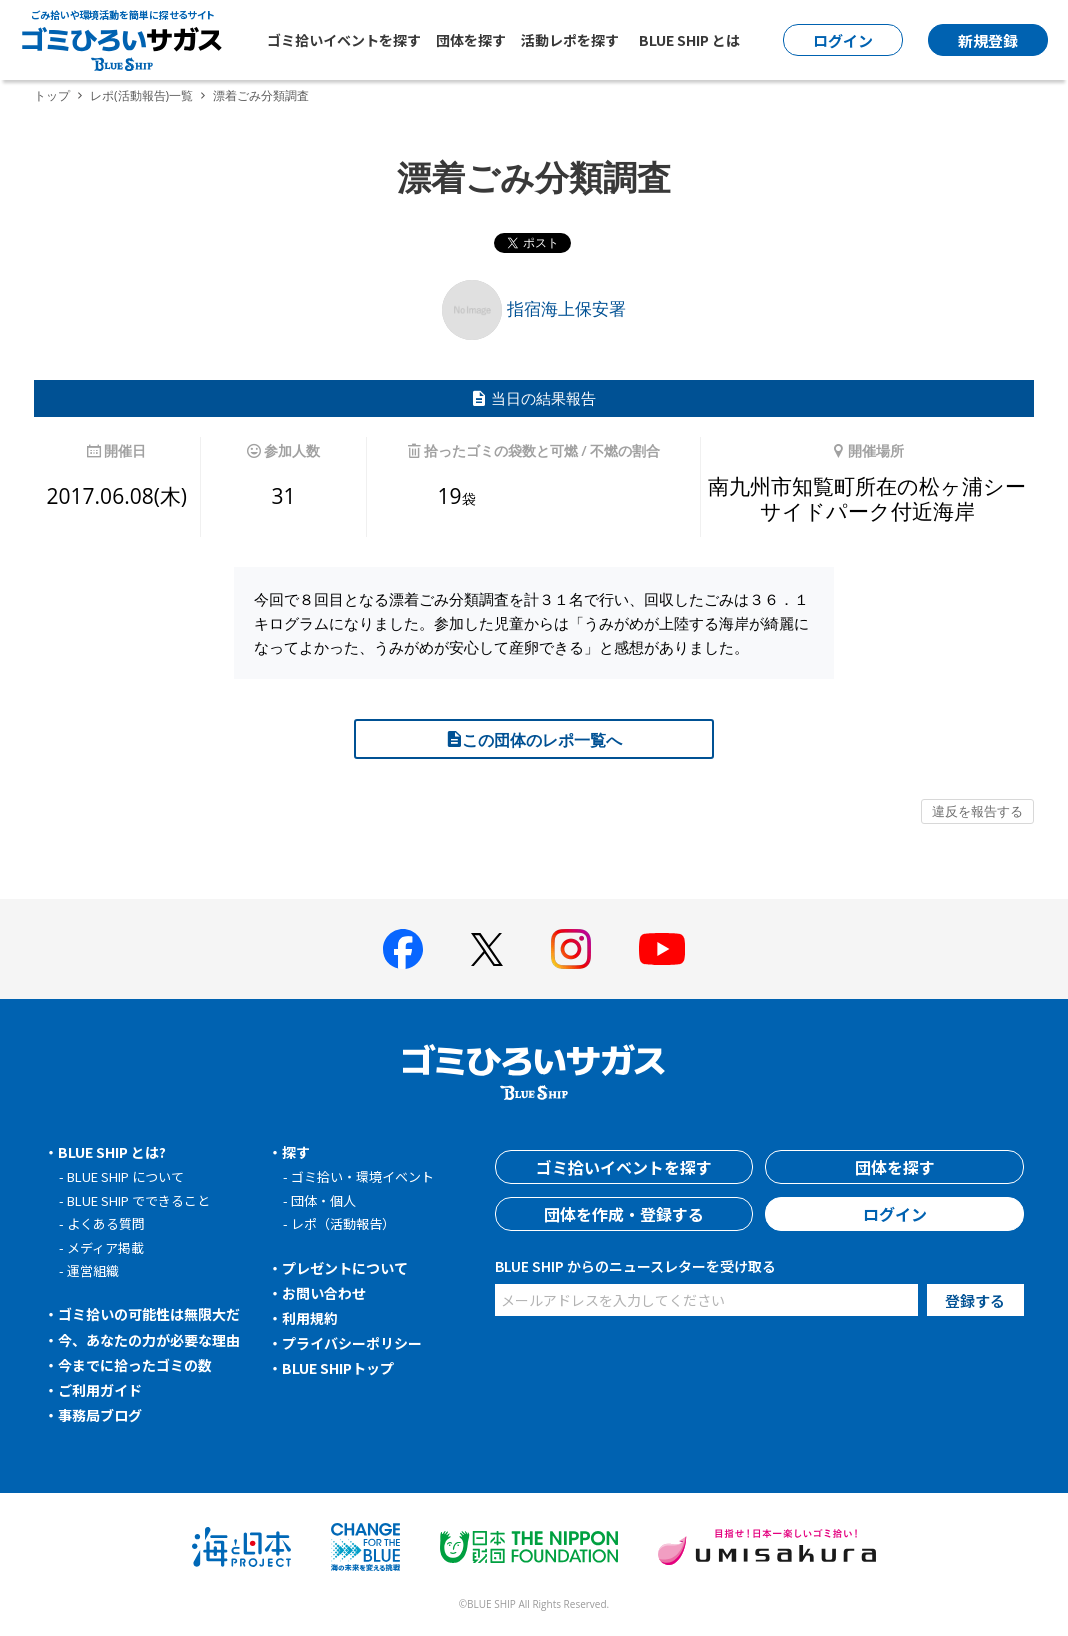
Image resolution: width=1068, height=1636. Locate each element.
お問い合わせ (324, 1293)
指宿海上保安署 (533, 308)
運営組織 (93, 1270)
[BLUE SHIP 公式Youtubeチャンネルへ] (662, 949)
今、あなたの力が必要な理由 (149, 1340)
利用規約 (310, 1318)
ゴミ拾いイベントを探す (344, 40)
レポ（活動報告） (343, 1223)
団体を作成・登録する (624, 1214)
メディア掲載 (105, 1247)
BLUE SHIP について (125, 1176)
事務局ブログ (100, 1415)
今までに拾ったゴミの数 (135, 1365)
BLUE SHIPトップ (338, 1368)
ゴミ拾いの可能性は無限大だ (149, 1314)
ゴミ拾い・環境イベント (362, 1176)
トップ (52, 95)
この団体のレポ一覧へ (534, 740)
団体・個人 (323, 1200)
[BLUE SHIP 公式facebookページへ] (403, 949)
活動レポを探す (570, 40)
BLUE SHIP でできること (138, 1200)
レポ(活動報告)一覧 (141, 95)
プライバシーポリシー (352, 1343)
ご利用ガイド (100, 1390)
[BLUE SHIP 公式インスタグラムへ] (571, 949)
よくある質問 (106, 1223)
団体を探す (471, 40)
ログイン (895, 1214)
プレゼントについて (345, 1268)
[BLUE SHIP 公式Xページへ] (487, 949)
